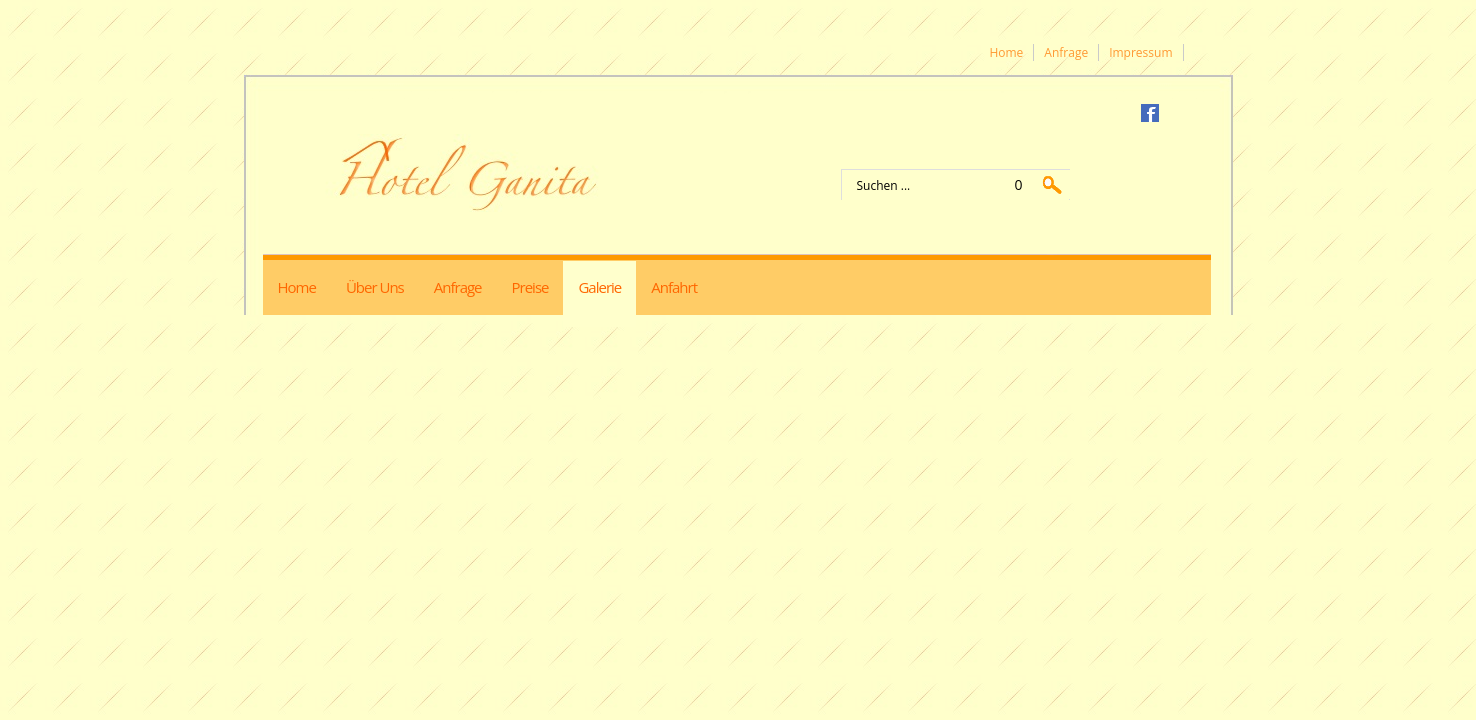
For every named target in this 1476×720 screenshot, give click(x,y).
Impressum (1140, 52)
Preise (530, 287)
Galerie (599, 287)
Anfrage (1066, 52)
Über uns (375, 287)
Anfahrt (674, 287)
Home (1006, 52)
